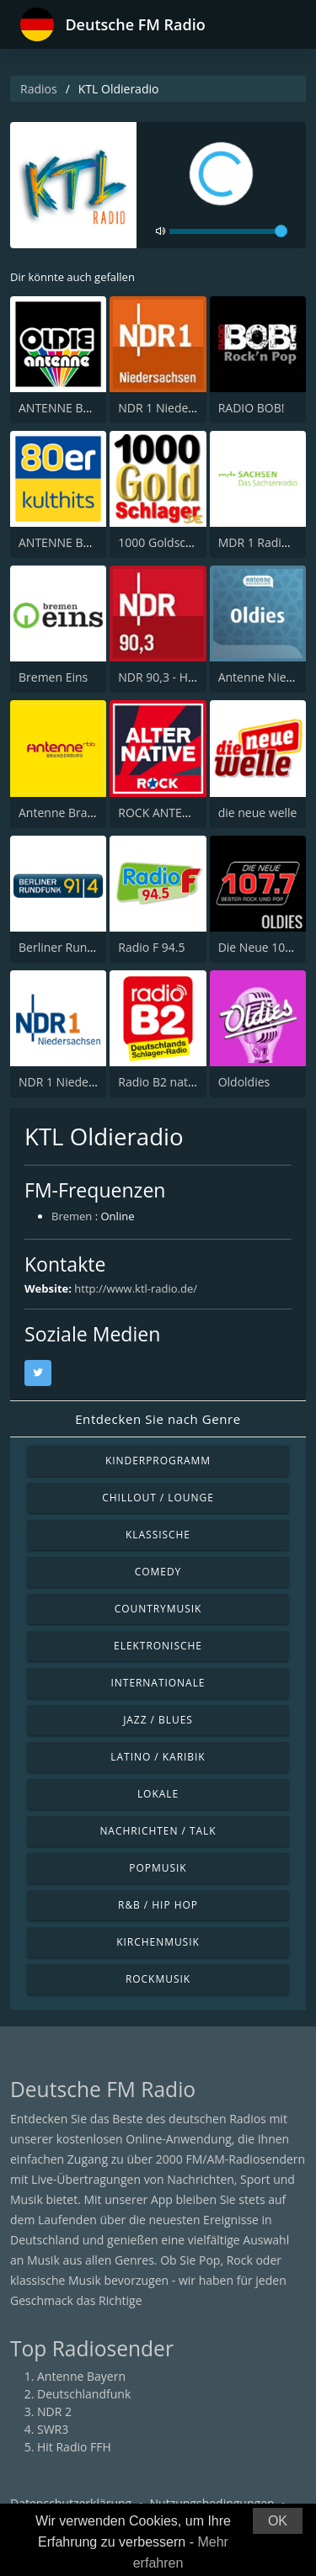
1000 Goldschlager (169, 542)
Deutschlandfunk (84, 2394)
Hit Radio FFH (74, 2447)
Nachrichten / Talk (157, 1831)
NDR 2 (54, 2411)
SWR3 (52, 2429)
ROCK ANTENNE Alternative (193, 813)
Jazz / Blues (158, 1720)
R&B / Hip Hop (158, 1905)
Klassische (158, 1534)
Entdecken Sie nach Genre (158, 1418)
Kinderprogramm (158, 1460)
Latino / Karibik (157, 1757)
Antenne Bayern (81, 2376)
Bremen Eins (53, 677)
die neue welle (257, 813)
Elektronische (158, 1646)
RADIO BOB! (251, 408)
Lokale (158, 1794)
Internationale (158, 1683)
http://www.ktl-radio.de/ (135, 1288)
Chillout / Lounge (158, 1497)
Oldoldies (244, 1082)
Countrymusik (158, 1608)
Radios (38, 89)
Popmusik (157, 1868)
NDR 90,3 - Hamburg (174, 677)
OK (277, 2521)
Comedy (158, 1571)
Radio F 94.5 (151, 947)
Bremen (71, 1216)
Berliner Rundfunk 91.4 (82, 947)
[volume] (228, 231)
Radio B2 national (166, 1082)
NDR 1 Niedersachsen (178, 408)
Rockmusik (158, 1979)
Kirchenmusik (158, 1942)
